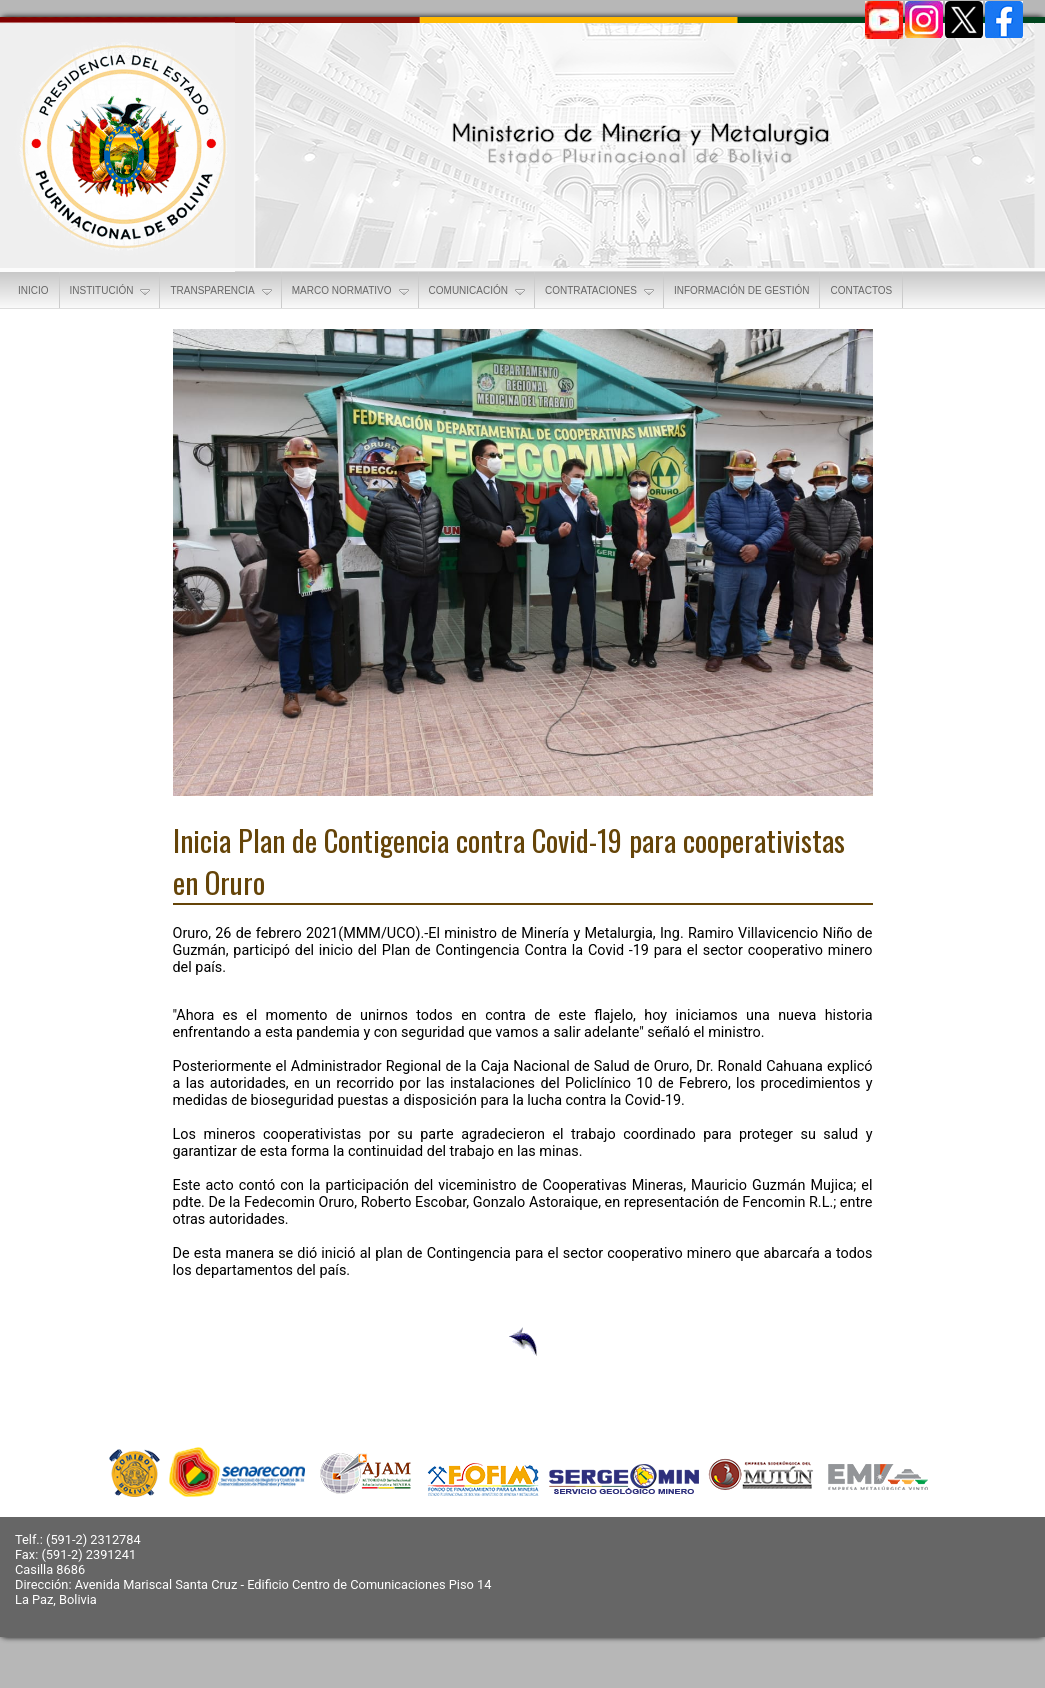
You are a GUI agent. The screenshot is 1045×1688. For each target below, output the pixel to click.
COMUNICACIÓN (478, 292)
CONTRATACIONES (601, 292)
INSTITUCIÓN (112, 292)
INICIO (33, 290)
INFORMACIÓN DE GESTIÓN (742, 290)
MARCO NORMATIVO (352, 292)
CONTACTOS (861, 290)
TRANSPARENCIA (222, 292)
